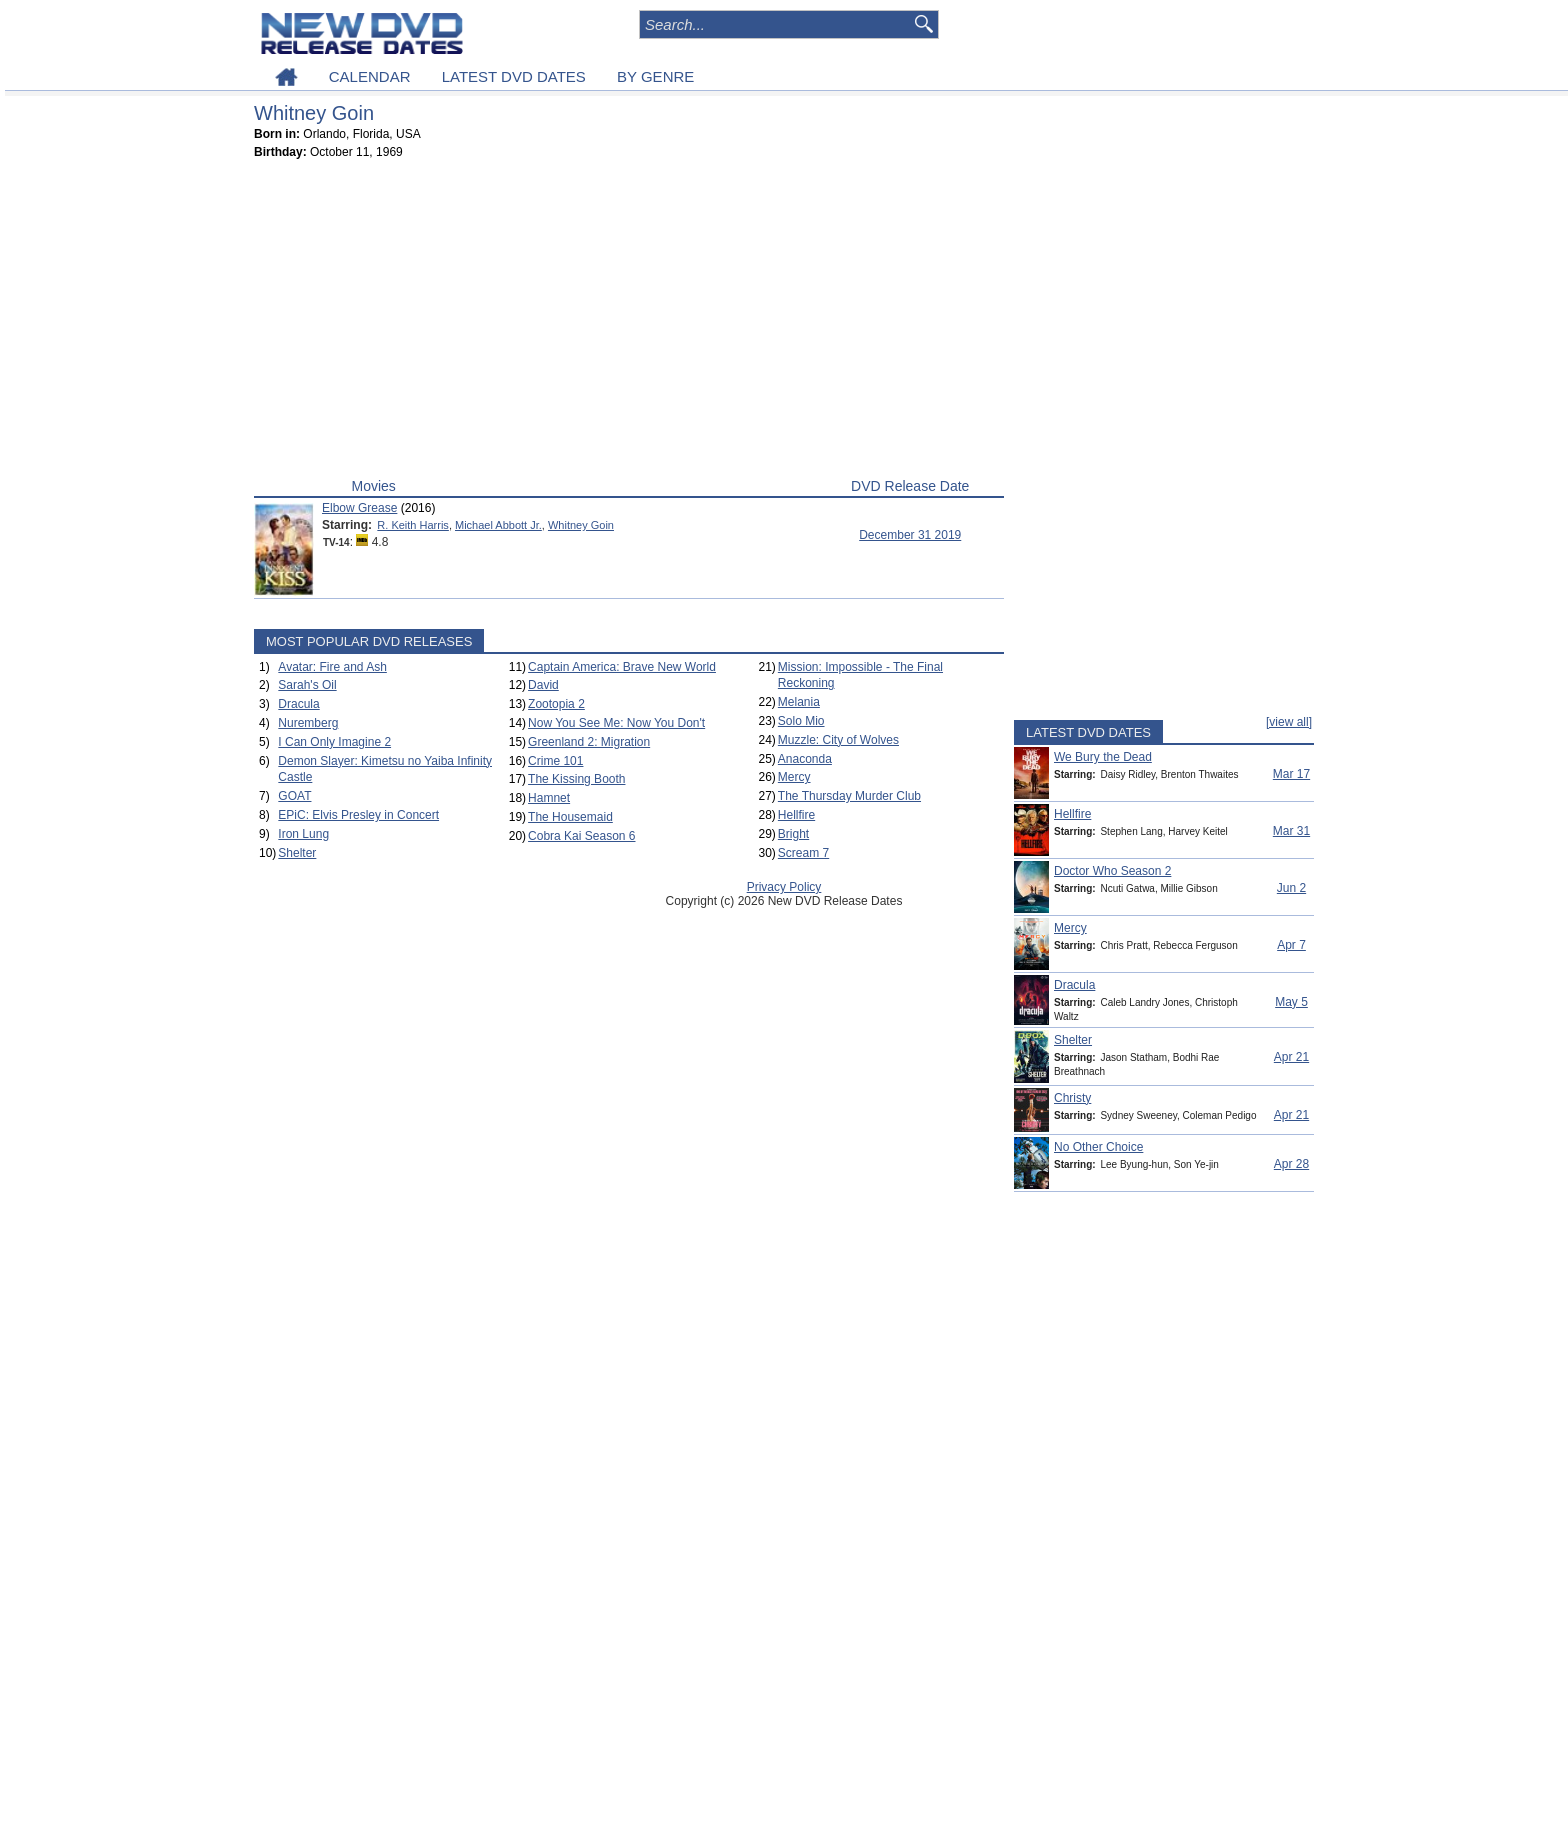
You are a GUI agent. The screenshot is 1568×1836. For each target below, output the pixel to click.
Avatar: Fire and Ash (332, 667)
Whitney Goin (581, 525)
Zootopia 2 (556, 704)
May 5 (1291, 1002)
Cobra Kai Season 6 (581, 836)
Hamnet (549, 798)
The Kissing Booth (576, 779)
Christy (1072, 1098)
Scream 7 (803, 853)
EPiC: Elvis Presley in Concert (358, 815)
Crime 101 (555, 761)
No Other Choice (1098, 1147)
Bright (793, 834)
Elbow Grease (359, 508)
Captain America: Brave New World (622, 667)
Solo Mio (801, 721)
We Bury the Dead (1103, 757)
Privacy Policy (784, 887)
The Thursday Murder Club (849, 796)
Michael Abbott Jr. (498, 525)
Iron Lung (303, 834)
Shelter (297, 853)
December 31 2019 (910, 535)
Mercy (794, 777)
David (543, 685)
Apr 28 (1291, 1164)
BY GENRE (655, 76)
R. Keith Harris (413, 525)
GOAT (294, 796)
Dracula (298, 704)
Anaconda (805, 759)
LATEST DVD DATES (514, 76)
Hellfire (796, 815)
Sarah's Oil (307, 685)
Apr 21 (1291, 1057)
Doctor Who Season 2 (1112, 871)
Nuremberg (308, 723)
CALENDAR (370, 76)
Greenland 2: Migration (589, 742)
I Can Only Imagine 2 (334, 742)
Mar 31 (1291, 831)
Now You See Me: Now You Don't (616, 723)
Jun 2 (1291, 888)
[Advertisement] (629, 323)
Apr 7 (1291, 945)
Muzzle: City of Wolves (838, 740)
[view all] (1289, 722)
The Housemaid (570, 817)
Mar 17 (1291, 774)
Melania (799, 702)
